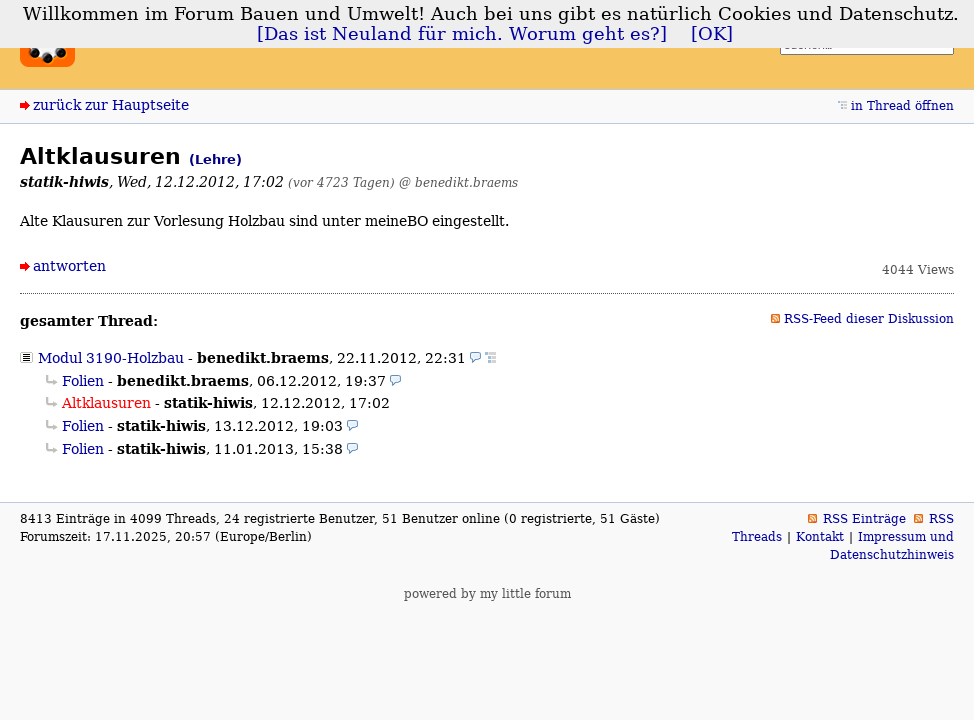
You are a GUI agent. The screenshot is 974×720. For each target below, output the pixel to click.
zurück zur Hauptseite (111, 105)
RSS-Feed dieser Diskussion (869, 319)
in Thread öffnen (902, 106)
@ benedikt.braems (458, 182)
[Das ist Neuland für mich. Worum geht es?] (462, 34)
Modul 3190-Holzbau (111, 358)
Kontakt (820, 537)
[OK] (712, 34)
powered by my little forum (487, 594)
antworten (69, 266)
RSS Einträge (864, 519)
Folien (83, 381)
